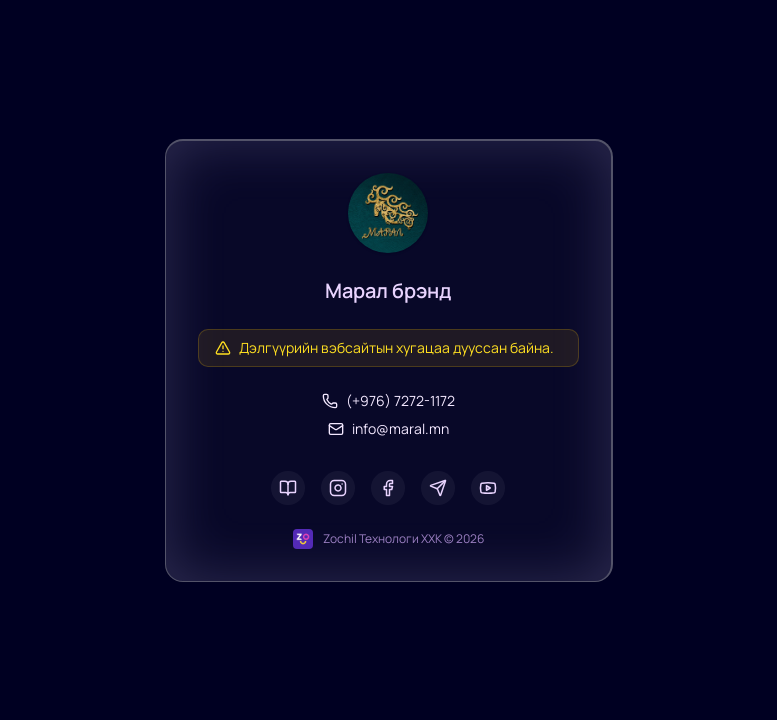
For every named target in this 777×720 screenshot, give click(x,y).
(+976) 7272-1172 (388, 400)
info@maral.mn (388, 428)
